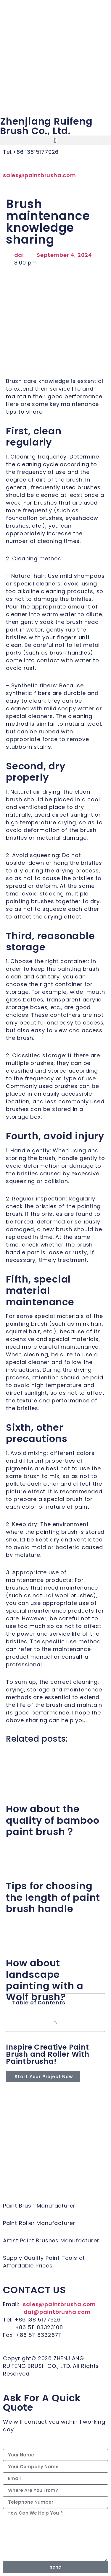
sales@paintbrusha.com (39, 175)
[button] (55, 140)
